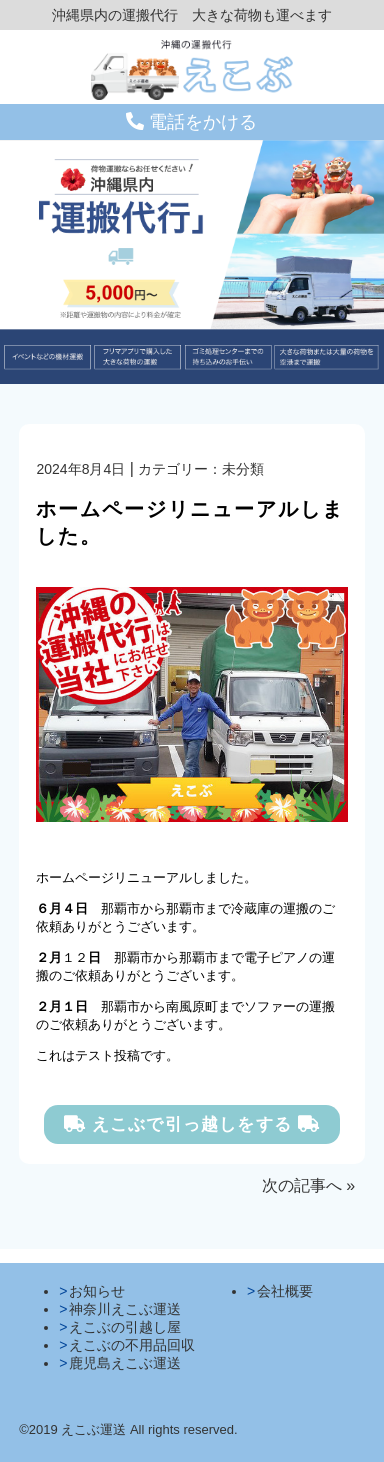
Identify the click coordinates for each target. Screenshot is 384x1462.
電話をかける (191, 122)
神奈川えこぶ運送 (125, 1309)
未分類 (243, 469)
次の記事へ (302, 1185)
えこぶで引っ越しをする (192, 1124)
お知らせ (97, 1291)
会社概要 (285, 1291)
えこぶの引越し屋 (125, 1327)
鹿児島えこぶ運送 (125, 1363)
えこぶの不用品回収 (132, 1345)
